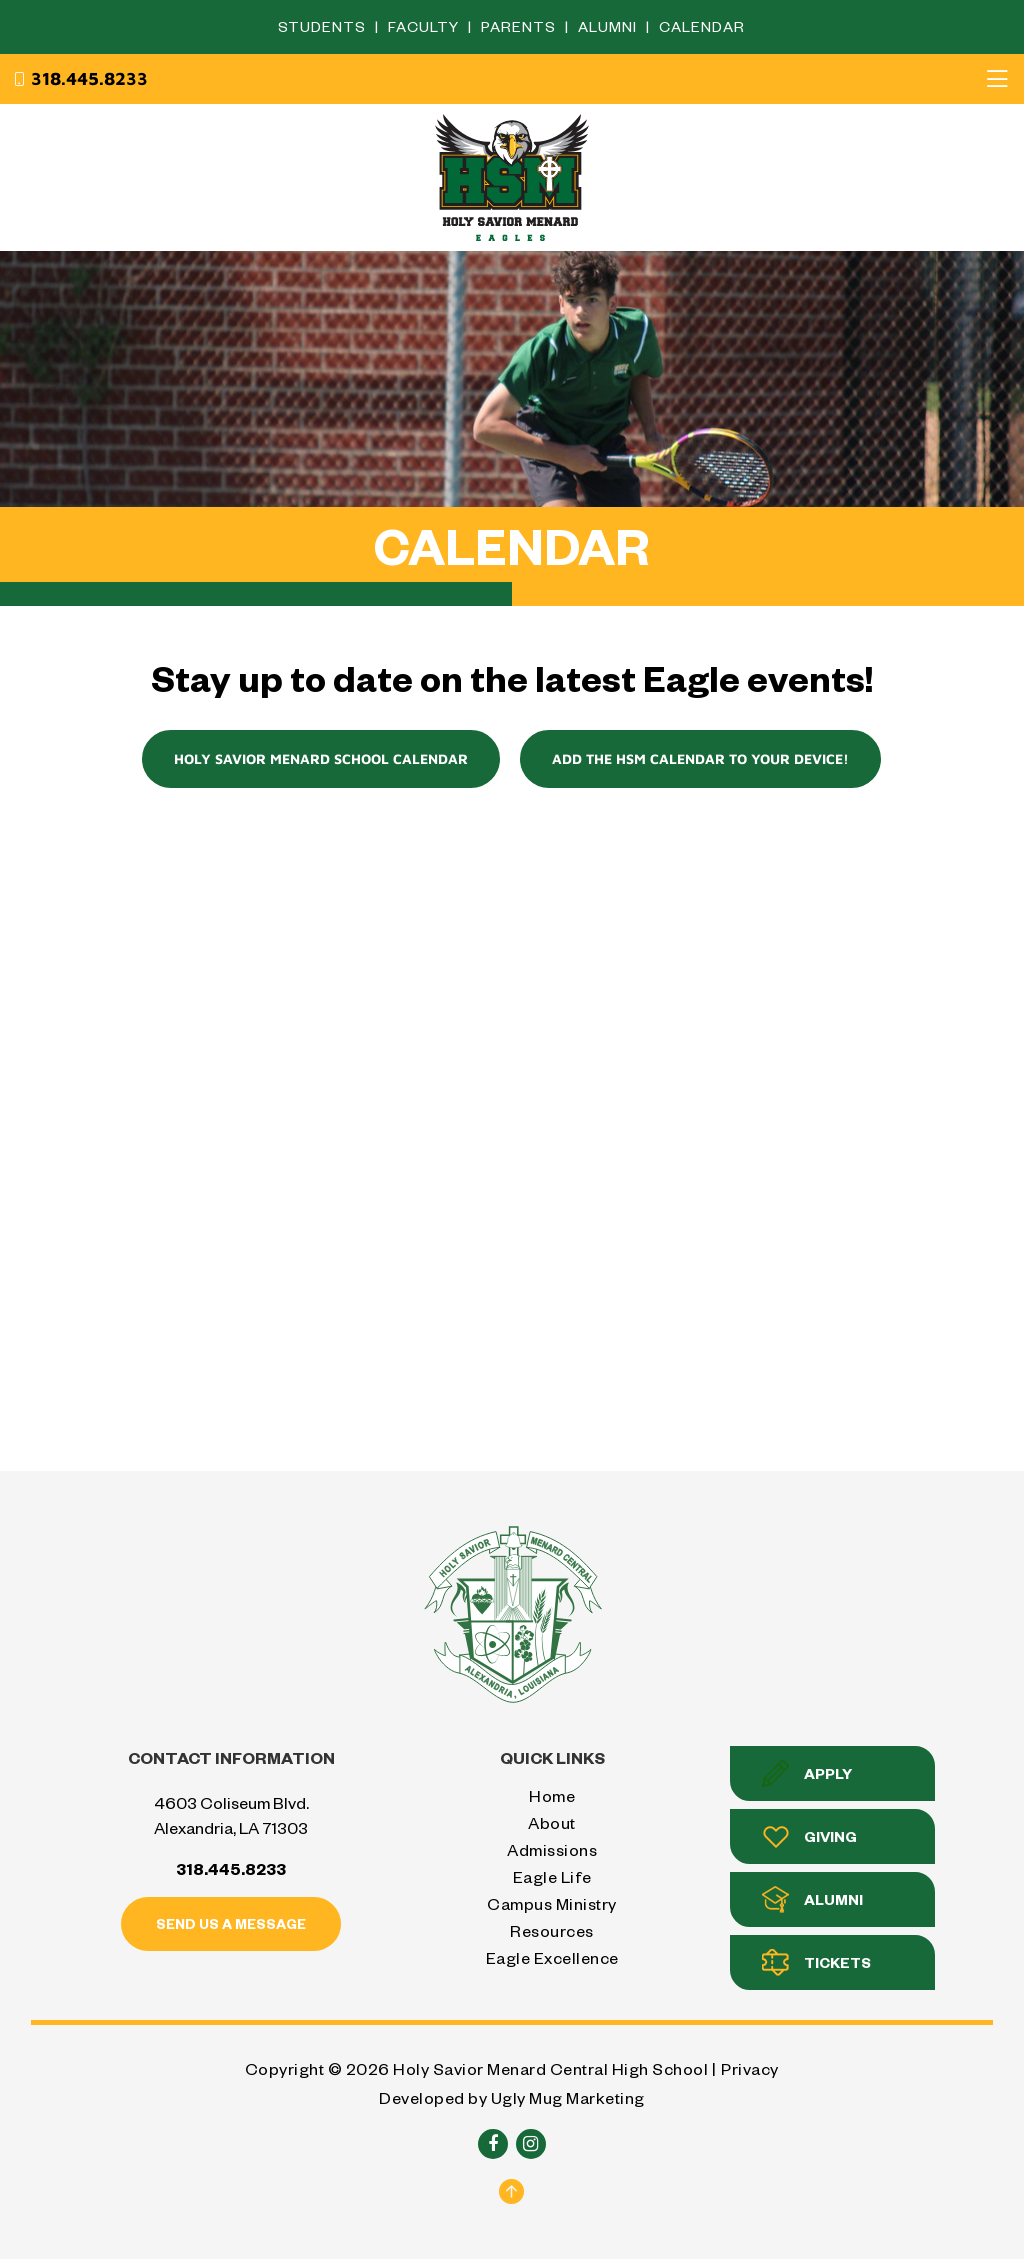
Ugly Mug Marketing (568, 2097)
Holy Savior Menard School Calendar (321, 758)
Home (552, 1795)
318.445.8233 (80, 79)
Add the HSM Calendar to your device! (700, 758)
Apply (807, 1773)
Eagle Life (552, 1876)
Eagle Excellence (552, 1957)
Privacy (750, 2068)
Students (324, 26)
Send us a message (231, 1923)
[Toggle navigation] (997, 79)
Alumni (609, 26)
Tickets (816, 1962)
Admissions (552, 1849)
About (552, 1822)
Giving (809, 1836)
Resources (552, 1930)
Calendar (702, 26)
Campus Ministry (552, 1903)
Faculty (425, 26)
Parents (520, 26)
